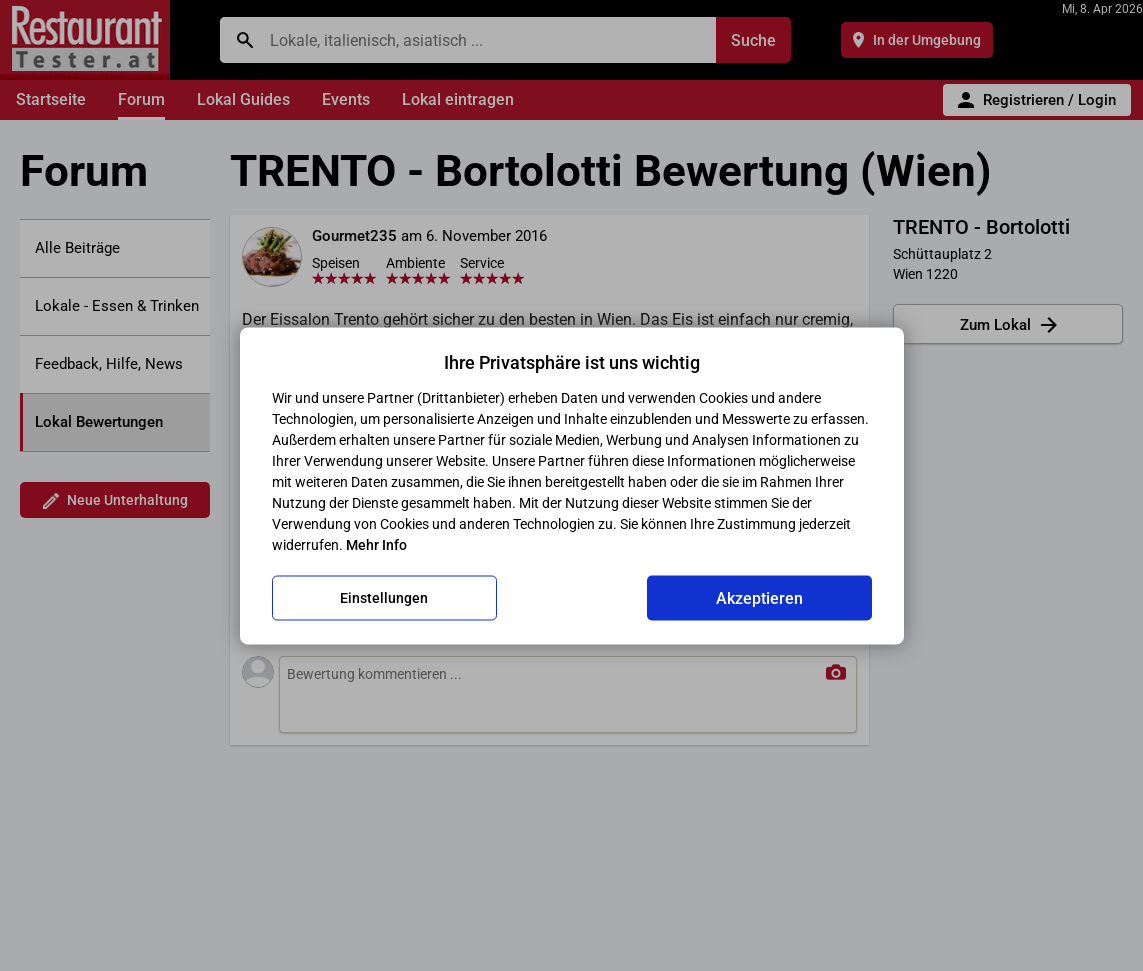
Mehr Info (376, 544)
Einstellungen (384, 598)
